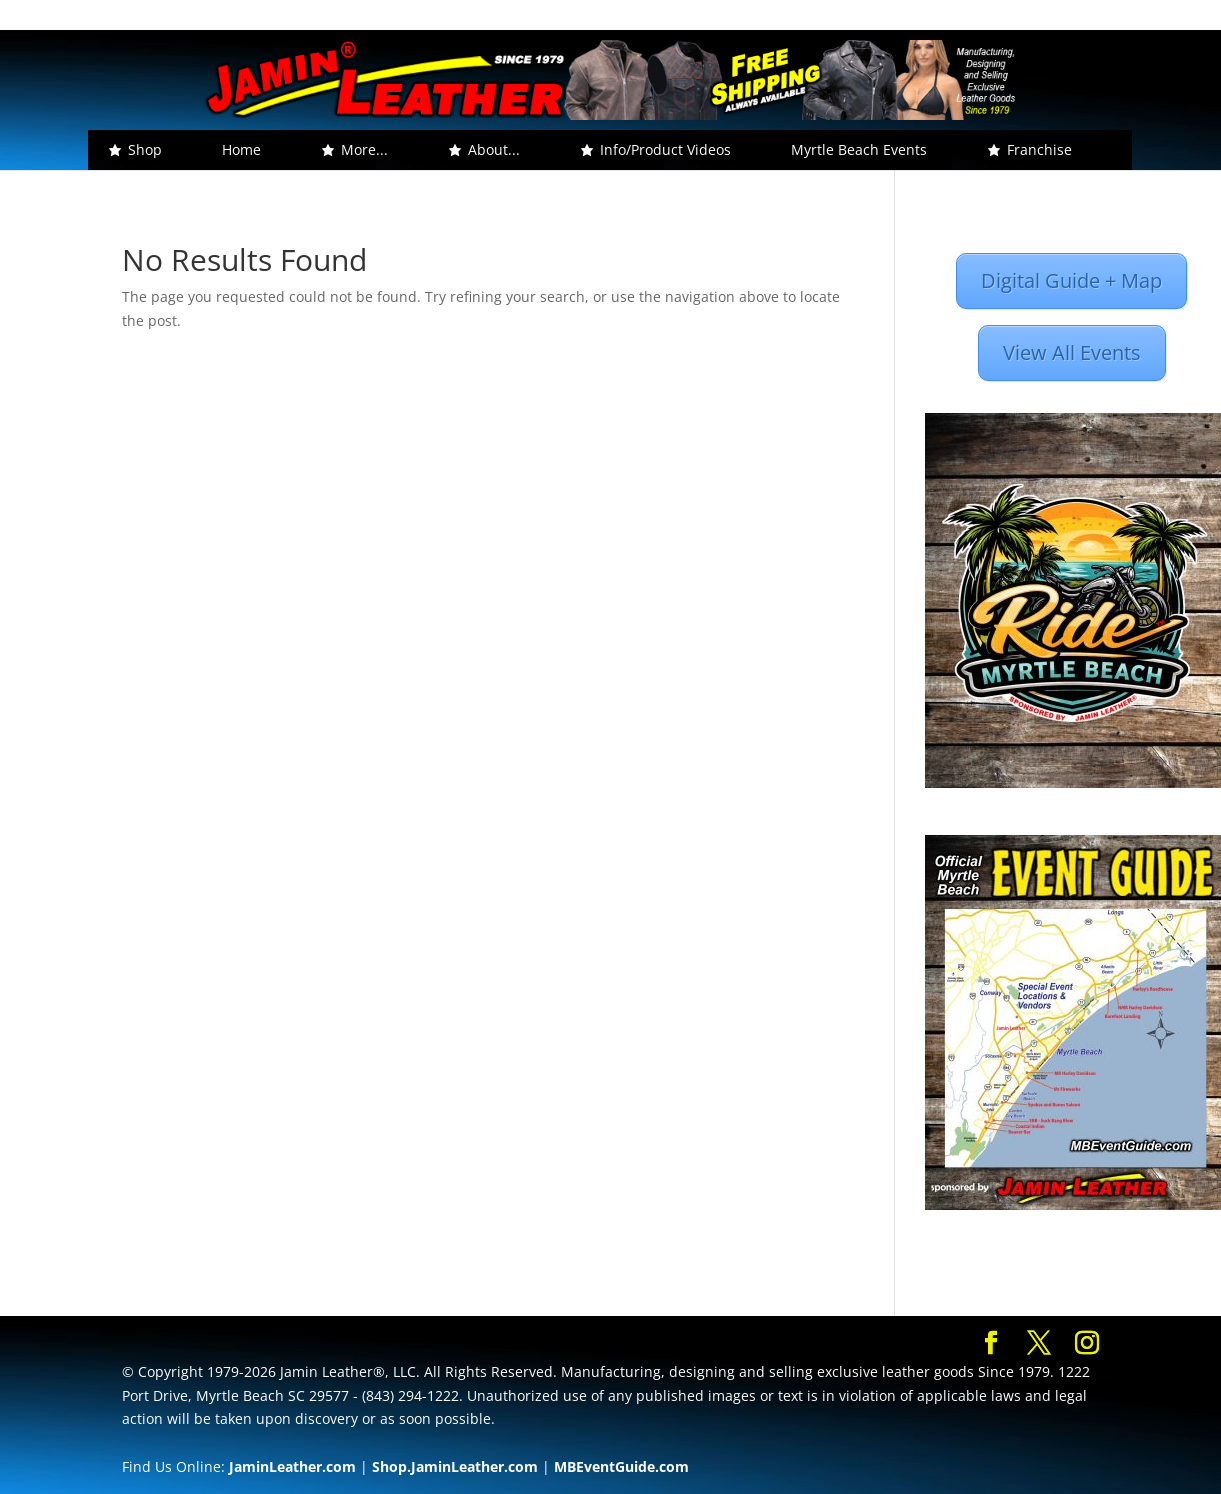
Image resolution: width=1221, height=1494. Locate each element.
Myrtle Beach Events (859, 149)
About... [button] (494, 149)
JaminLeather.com (292, 1466)
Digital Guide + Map (1071, 280)
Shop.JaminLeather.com (455, 1466)
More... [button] (364, 149)
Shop (145, 149)
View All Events (1072, 352)
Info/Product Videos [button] (665, 149)
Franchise (1039, 149)
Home (241, 149)
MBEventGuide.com (621, 1466)
